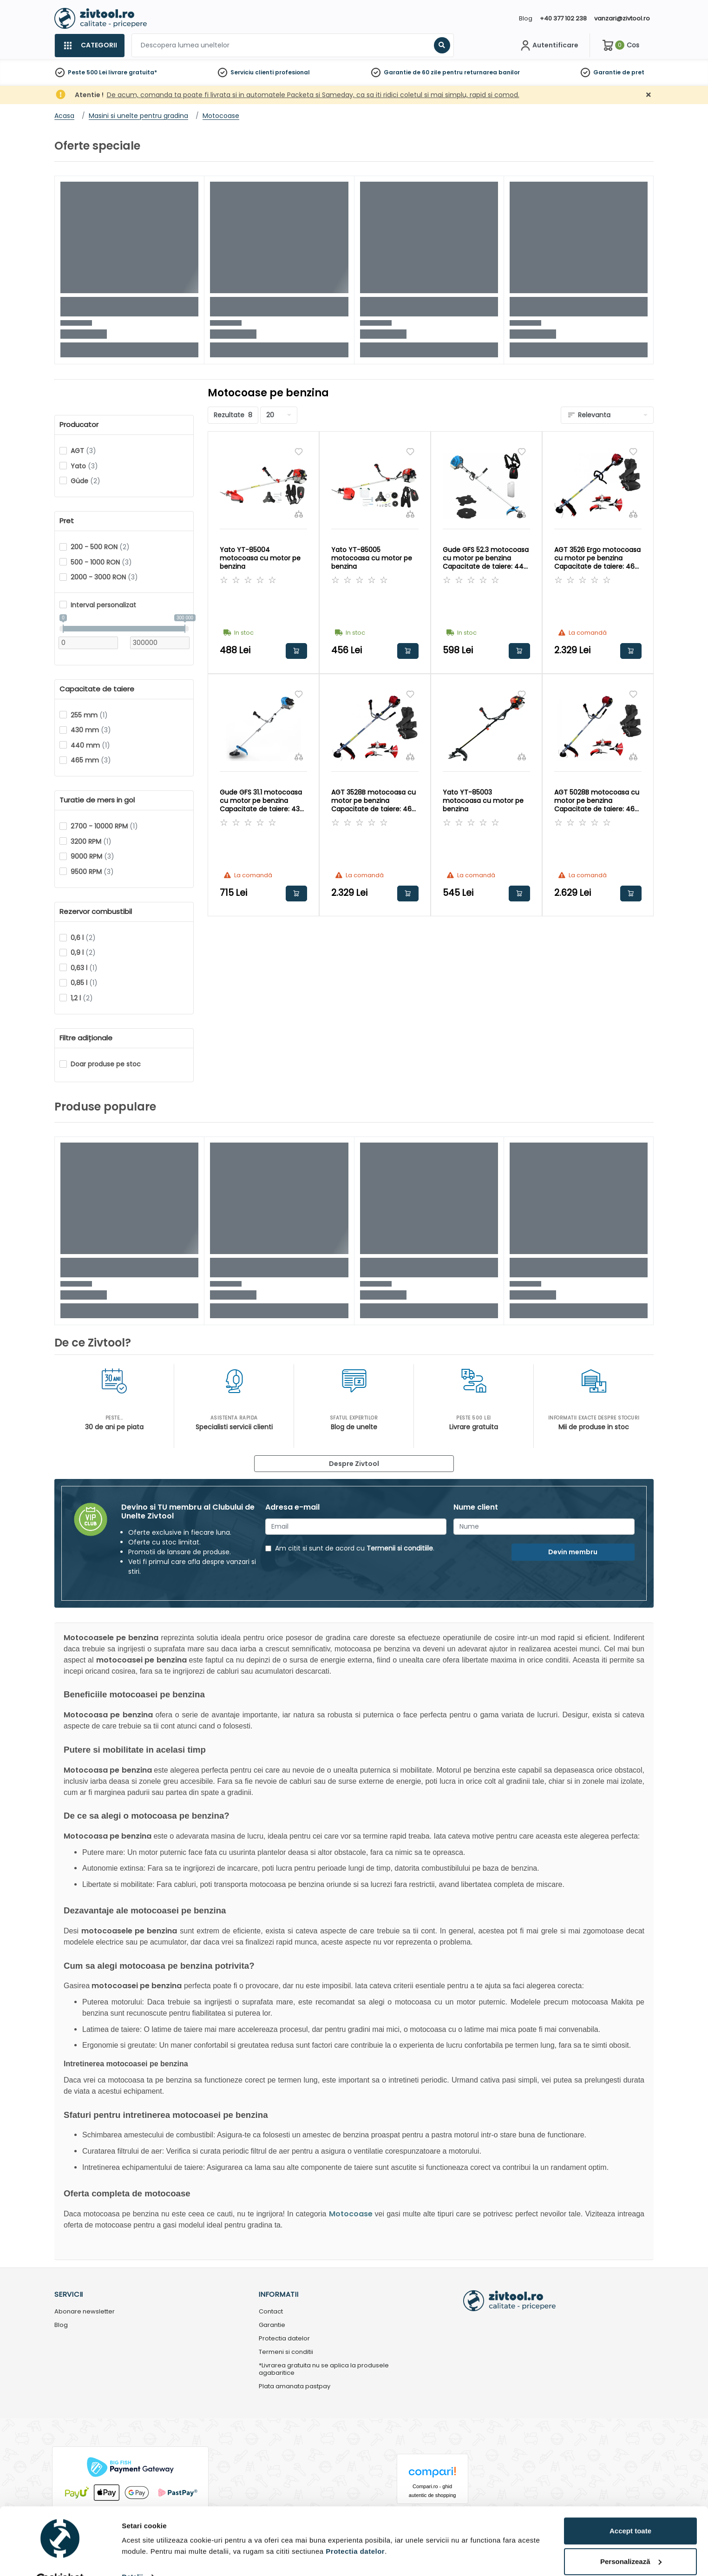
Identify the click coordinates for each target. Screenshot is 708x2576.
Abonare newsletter (84, 2312)
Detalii (132, 2554)
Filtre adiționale (85, 1038)
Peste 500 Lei (87, 72)
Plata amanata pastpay (294, 2387)
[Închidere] (648, 95)
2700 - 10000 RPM (104, 826)
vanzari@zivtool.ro (622, 18)
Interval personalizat (103, 605)
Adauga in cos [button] (296, 651)
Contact (271, 2312)
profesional (292, 72)
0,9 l (83, 952)
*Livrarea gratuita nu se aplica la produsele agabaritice (324, 2370)
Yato (84, 466)
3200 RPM (91, 841)
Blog (525, 18)
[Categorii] (89, 45)
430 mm (91, 730)
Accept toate (630, 2508)
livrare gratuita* (132, 72)
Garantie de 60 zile (412, 72)
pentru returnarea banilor (481, 72)
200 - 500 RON (100, 547)
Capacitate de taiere (96, 689)
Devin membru (572, 1552)
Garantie (607, 72)
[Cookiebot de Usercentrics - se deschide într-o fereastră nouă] (60, 2558)
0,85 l (84, 982)
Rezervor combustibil (95, 911)
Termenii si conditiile (400, 1548)
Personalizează (631, 2539)
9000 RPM (92, 856)
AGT (83, 450)
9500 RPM (92, 871)
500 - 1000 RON (101, 562)
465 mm (91, 760)
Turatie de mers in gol (97, 800)
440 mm (90, 745)
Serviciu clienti (252, 72)
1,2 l (82, 998)
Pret (66, 521)
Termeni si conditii (286, 2352)
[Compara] (298, 514)
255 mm (89, 715)
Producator (78, 425)
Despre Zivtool (354, 1463)
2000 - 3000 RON (104, 577)
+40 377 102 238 (563, 18)
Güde (85, 481)
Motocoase (351, 2213)
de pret (633, 72)
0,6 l (83, 937)
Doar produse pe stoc (106, 1064)
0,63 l (84, 968)
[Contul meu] (548, 46)
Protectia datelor (284, 2339)
